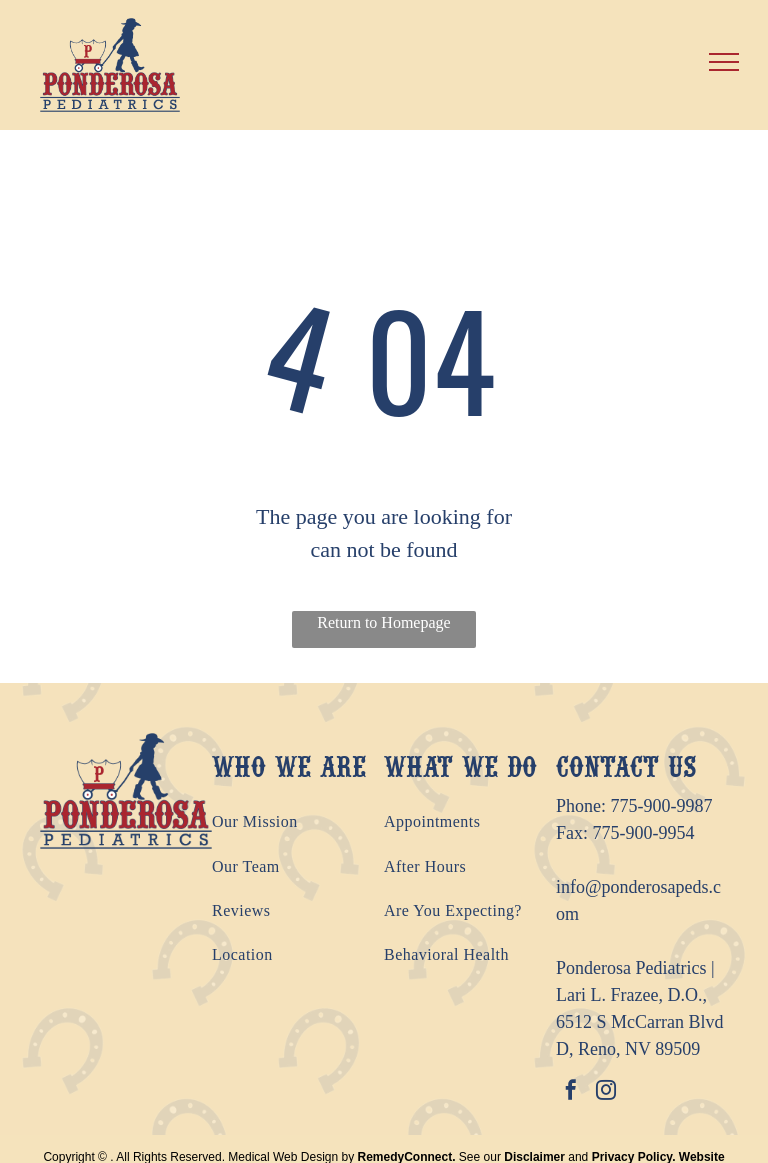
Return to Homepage (383, 622)
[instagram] (606, 1092)
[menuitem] (298, 822)
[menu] (724, 62)
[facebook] (571, 1092)
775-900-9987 (662, 806)
